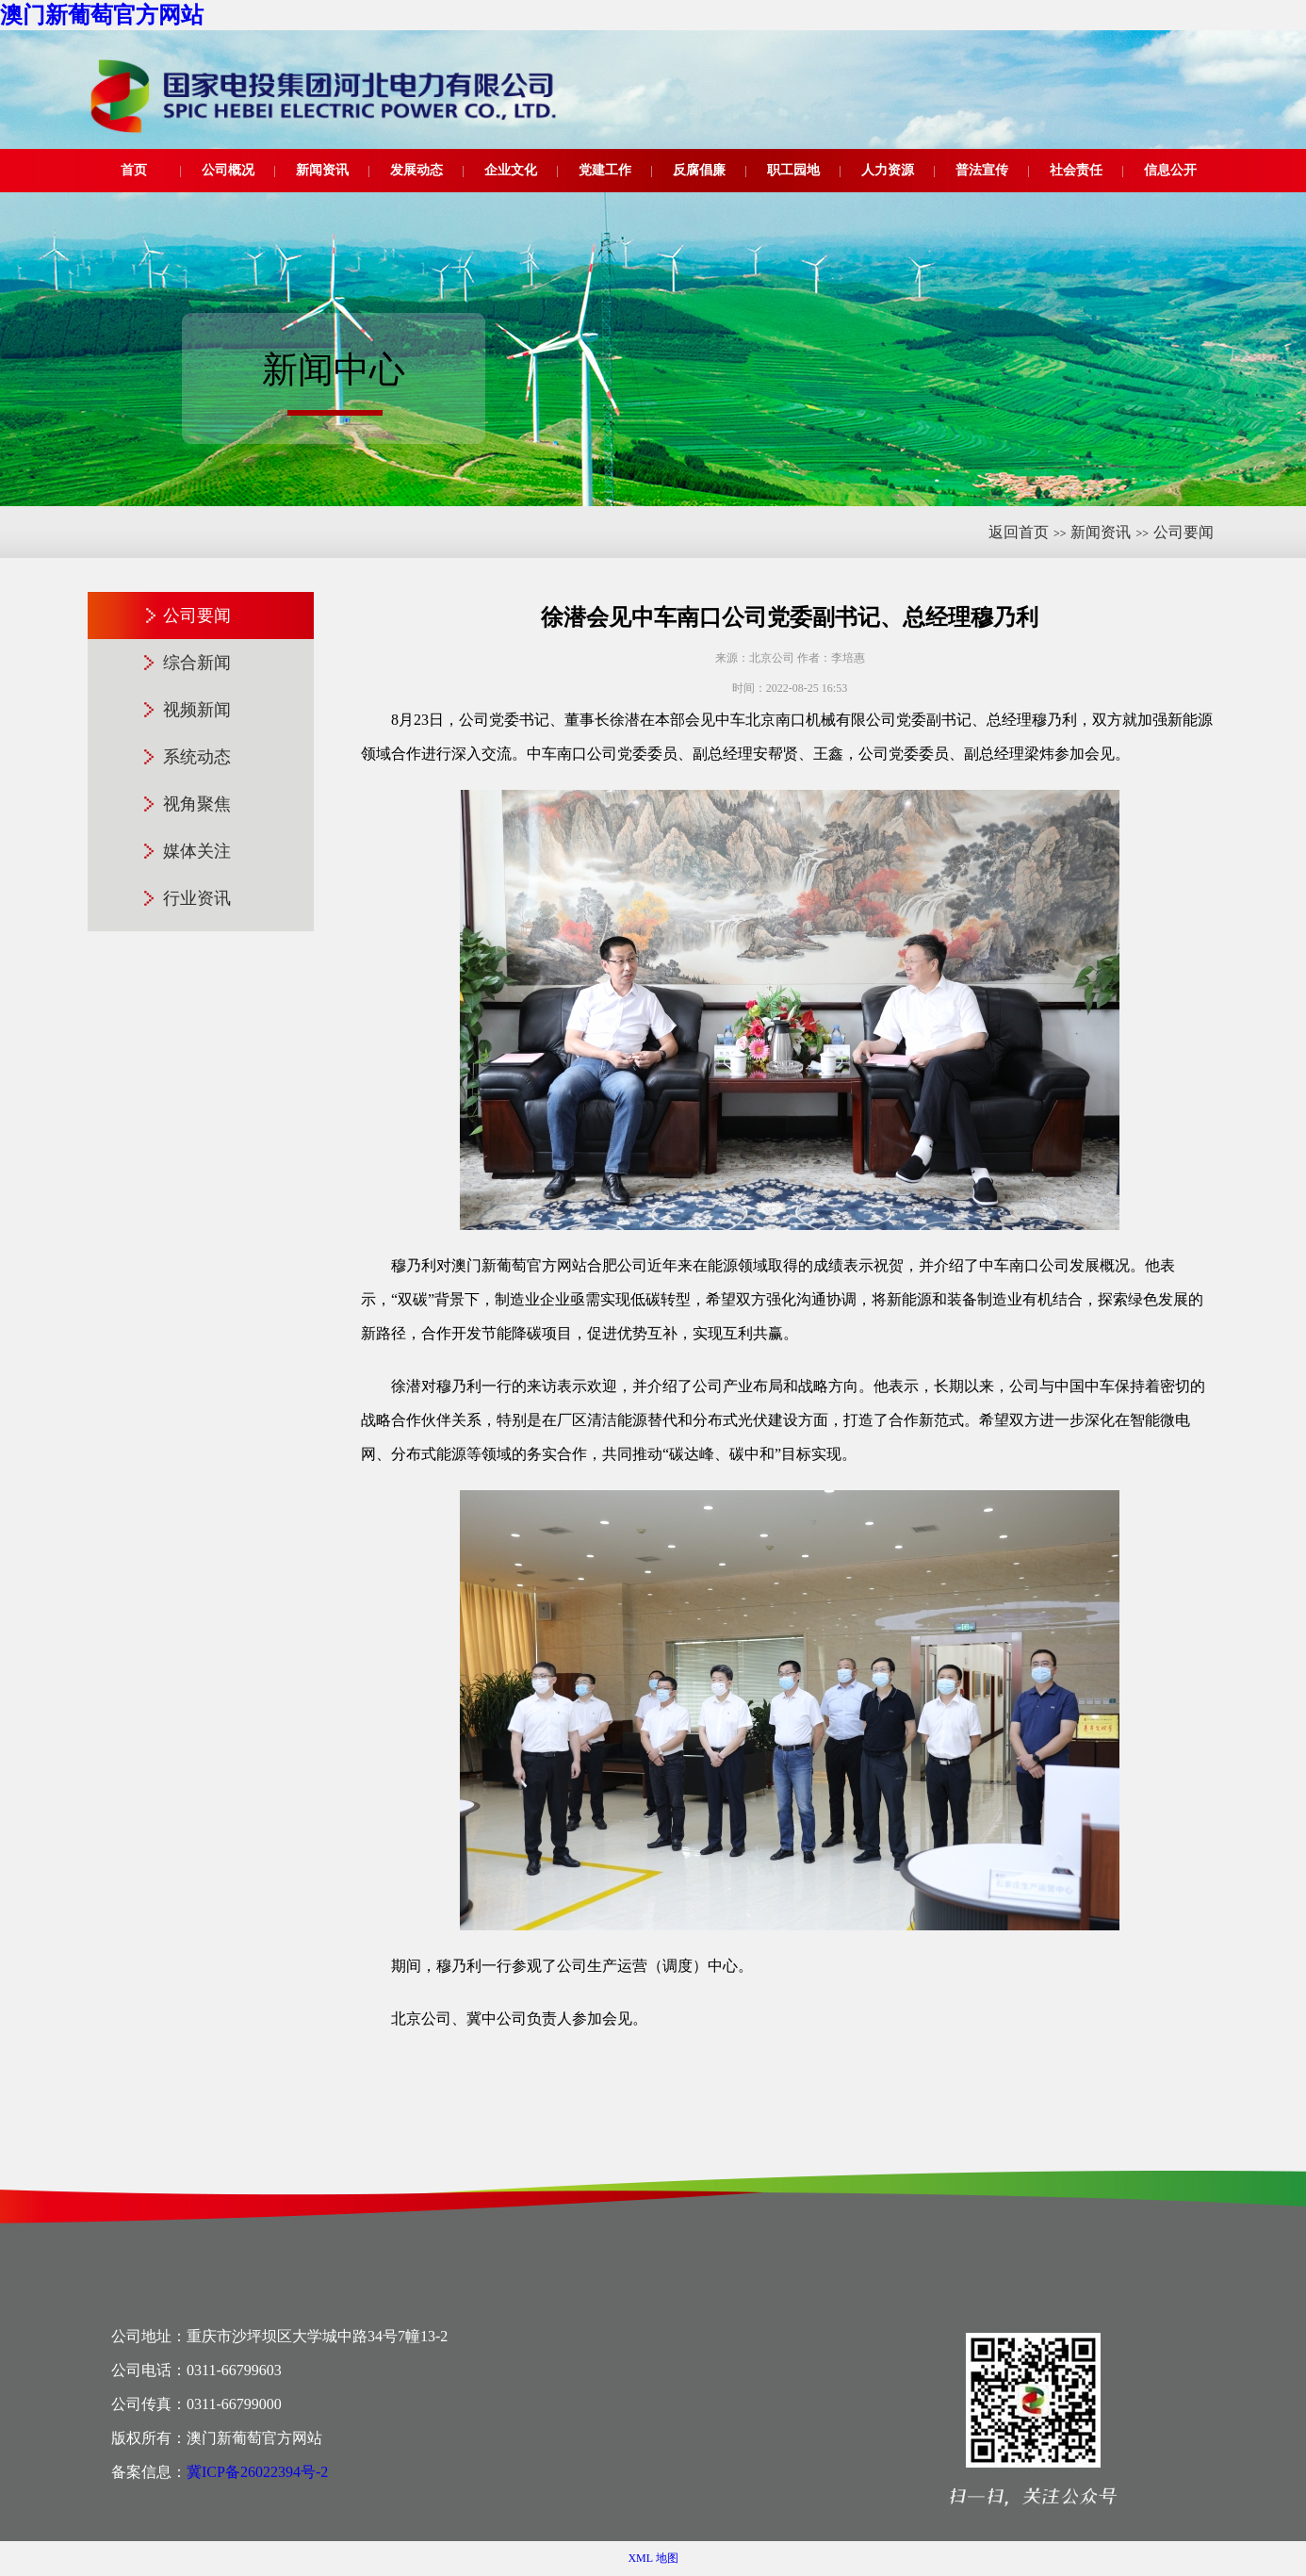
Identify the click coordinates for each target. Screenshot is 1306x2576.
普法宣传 (981, 170)
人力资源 (887, 170)
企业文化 (510, 170)
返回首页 (1018, 532)
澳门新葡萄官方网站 (102, 15)
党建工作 (605, 170)
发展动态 (416, 170)
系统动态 (197, 756)
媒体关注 (197, 851)
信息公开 (1170, 170)
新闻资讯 (322, 170)
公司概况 (228, 170)
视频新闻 (197, 709)
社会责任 (1076, 170)
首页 (134, 170)
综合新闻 (197, 662)
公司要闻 (1183, 532)
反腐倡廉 (699, 170)
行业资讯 (197, 898)
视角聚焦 (197, 804)
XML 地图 (652, 2558)
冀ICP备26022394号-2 (257, 2472)
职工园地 (793, 170)
